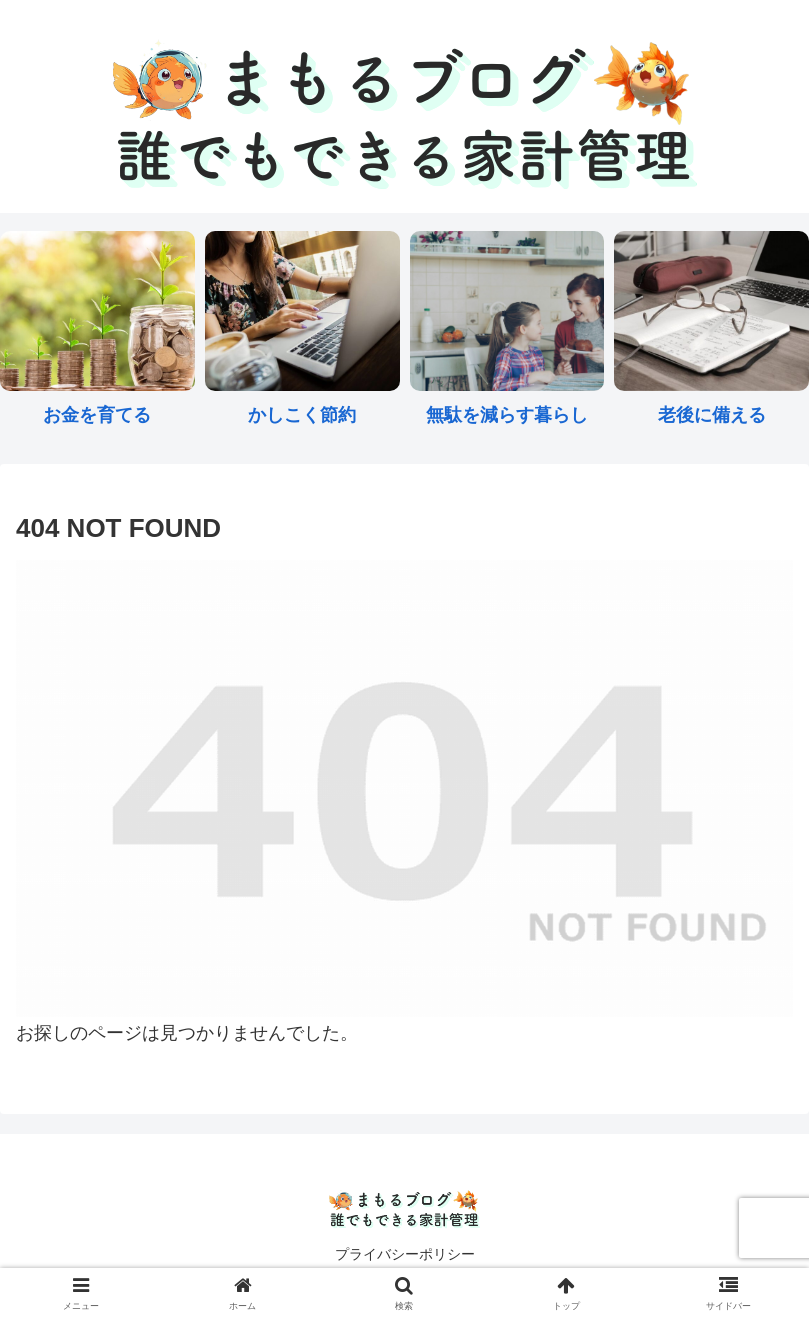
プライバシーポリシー (405, 1254)
